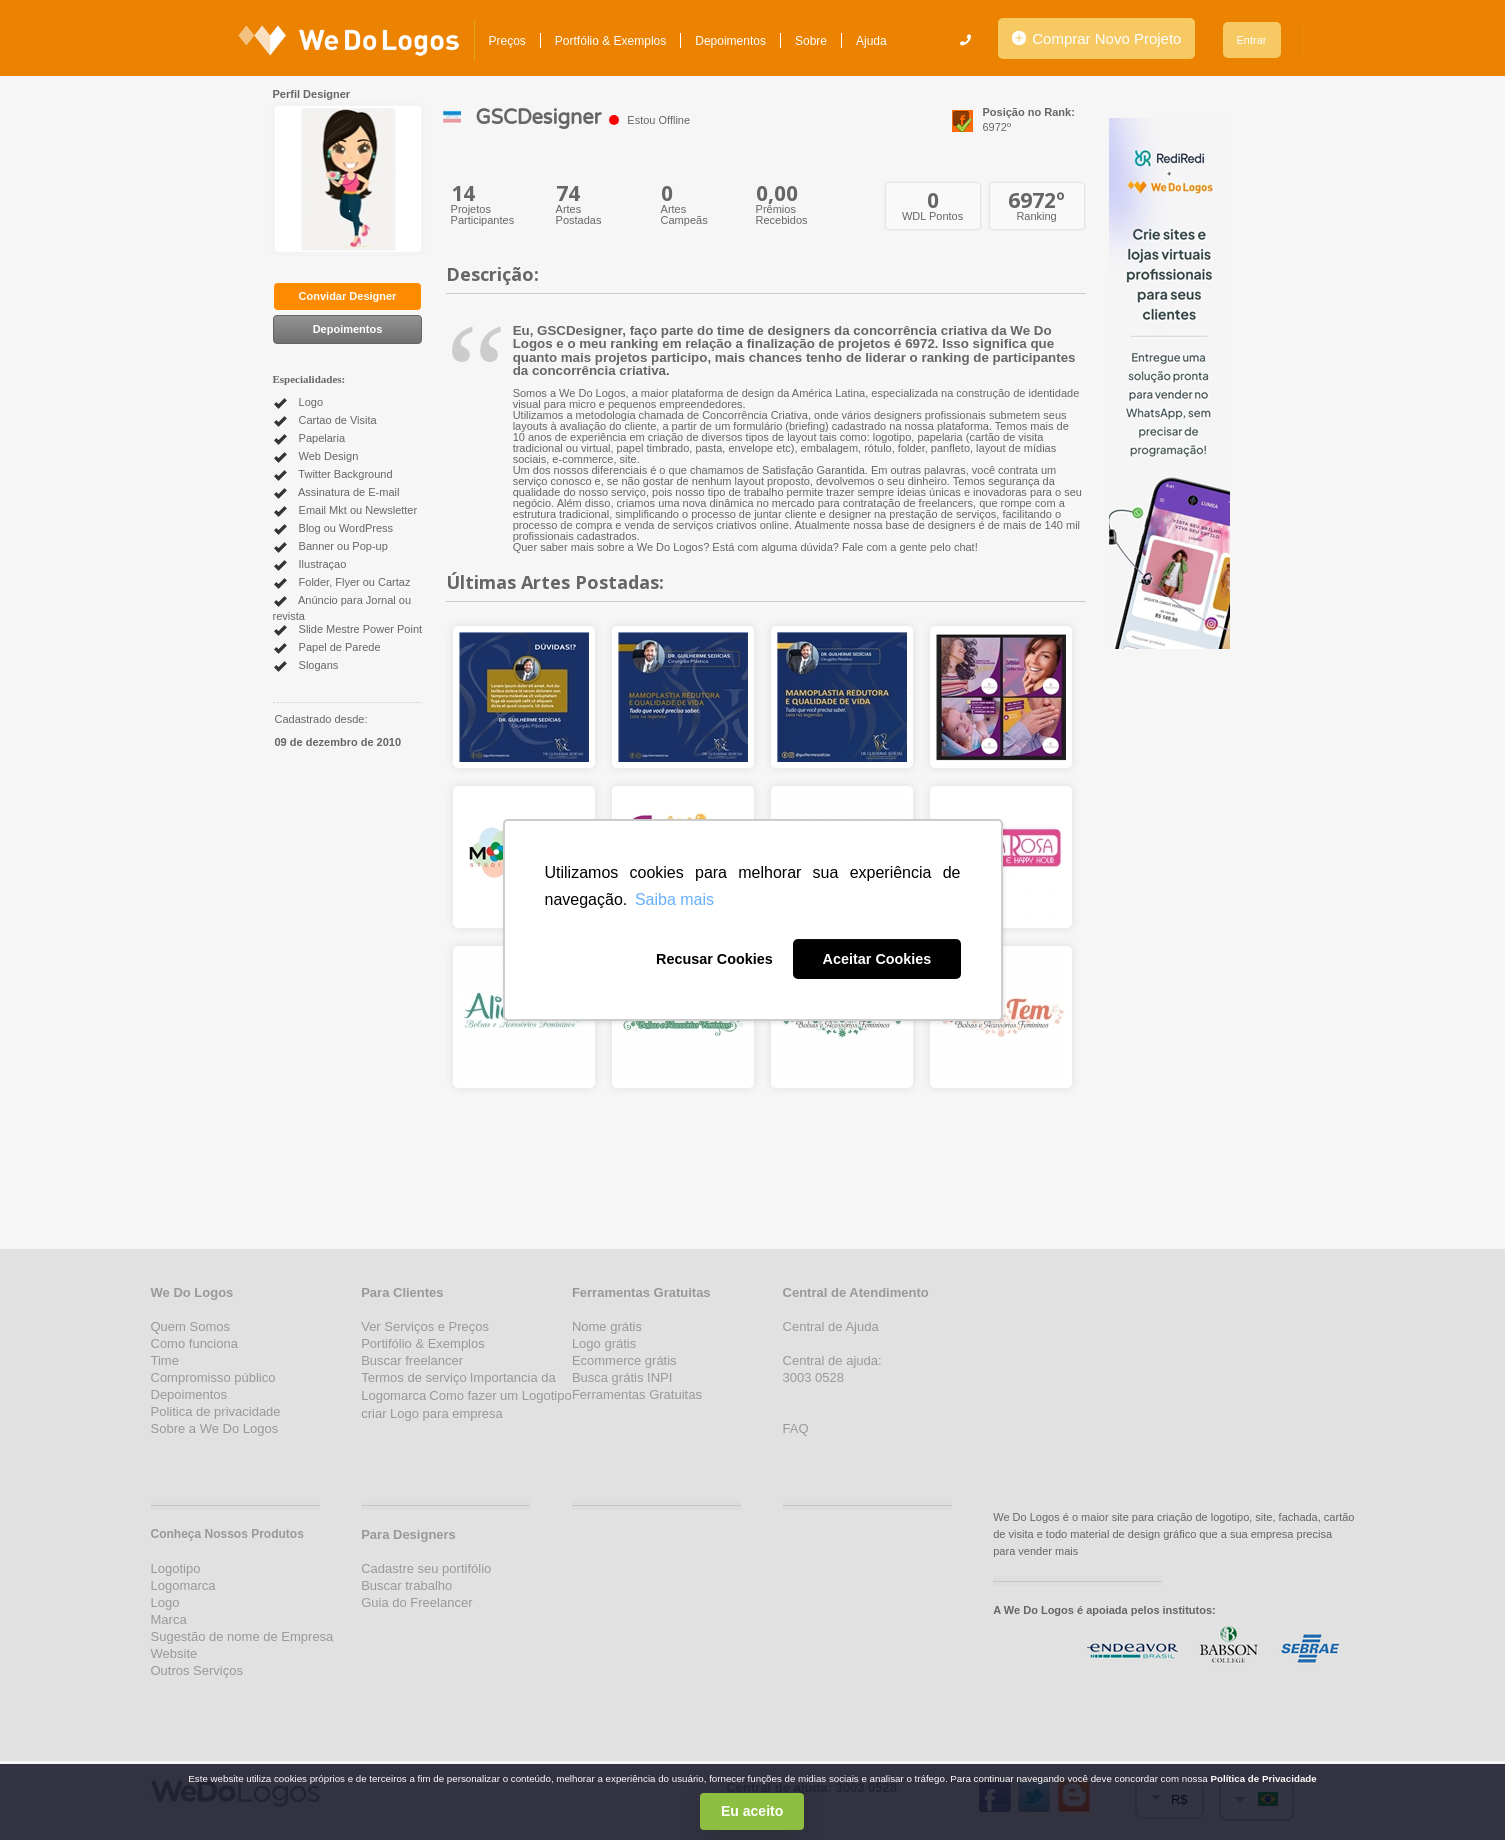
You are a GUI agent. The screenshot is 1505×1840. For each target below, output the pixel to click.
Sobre (811, 41)
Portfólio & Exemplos (610, 41)
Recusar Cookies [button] (714, 959)
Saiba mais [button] (674, 899)
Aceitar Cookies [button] (877, 959)
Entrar (1252, 40)
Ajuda (871, 41)
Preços (507, 41)
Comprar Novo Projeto (1096, 38)
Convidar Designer (348, 296)
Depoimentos (730, 41)
